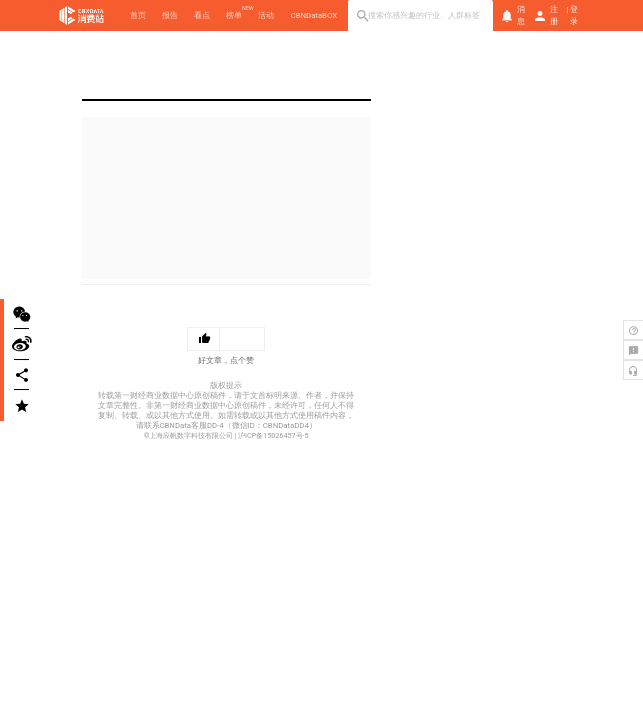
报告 (170, 15)
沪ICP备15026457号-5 (273, 435)
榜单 (234, 15)
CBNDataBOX (314, 15)
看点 (202, 15)
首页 (138, 15)
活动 (266, 15)
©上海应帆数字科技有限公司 (189, 435)
